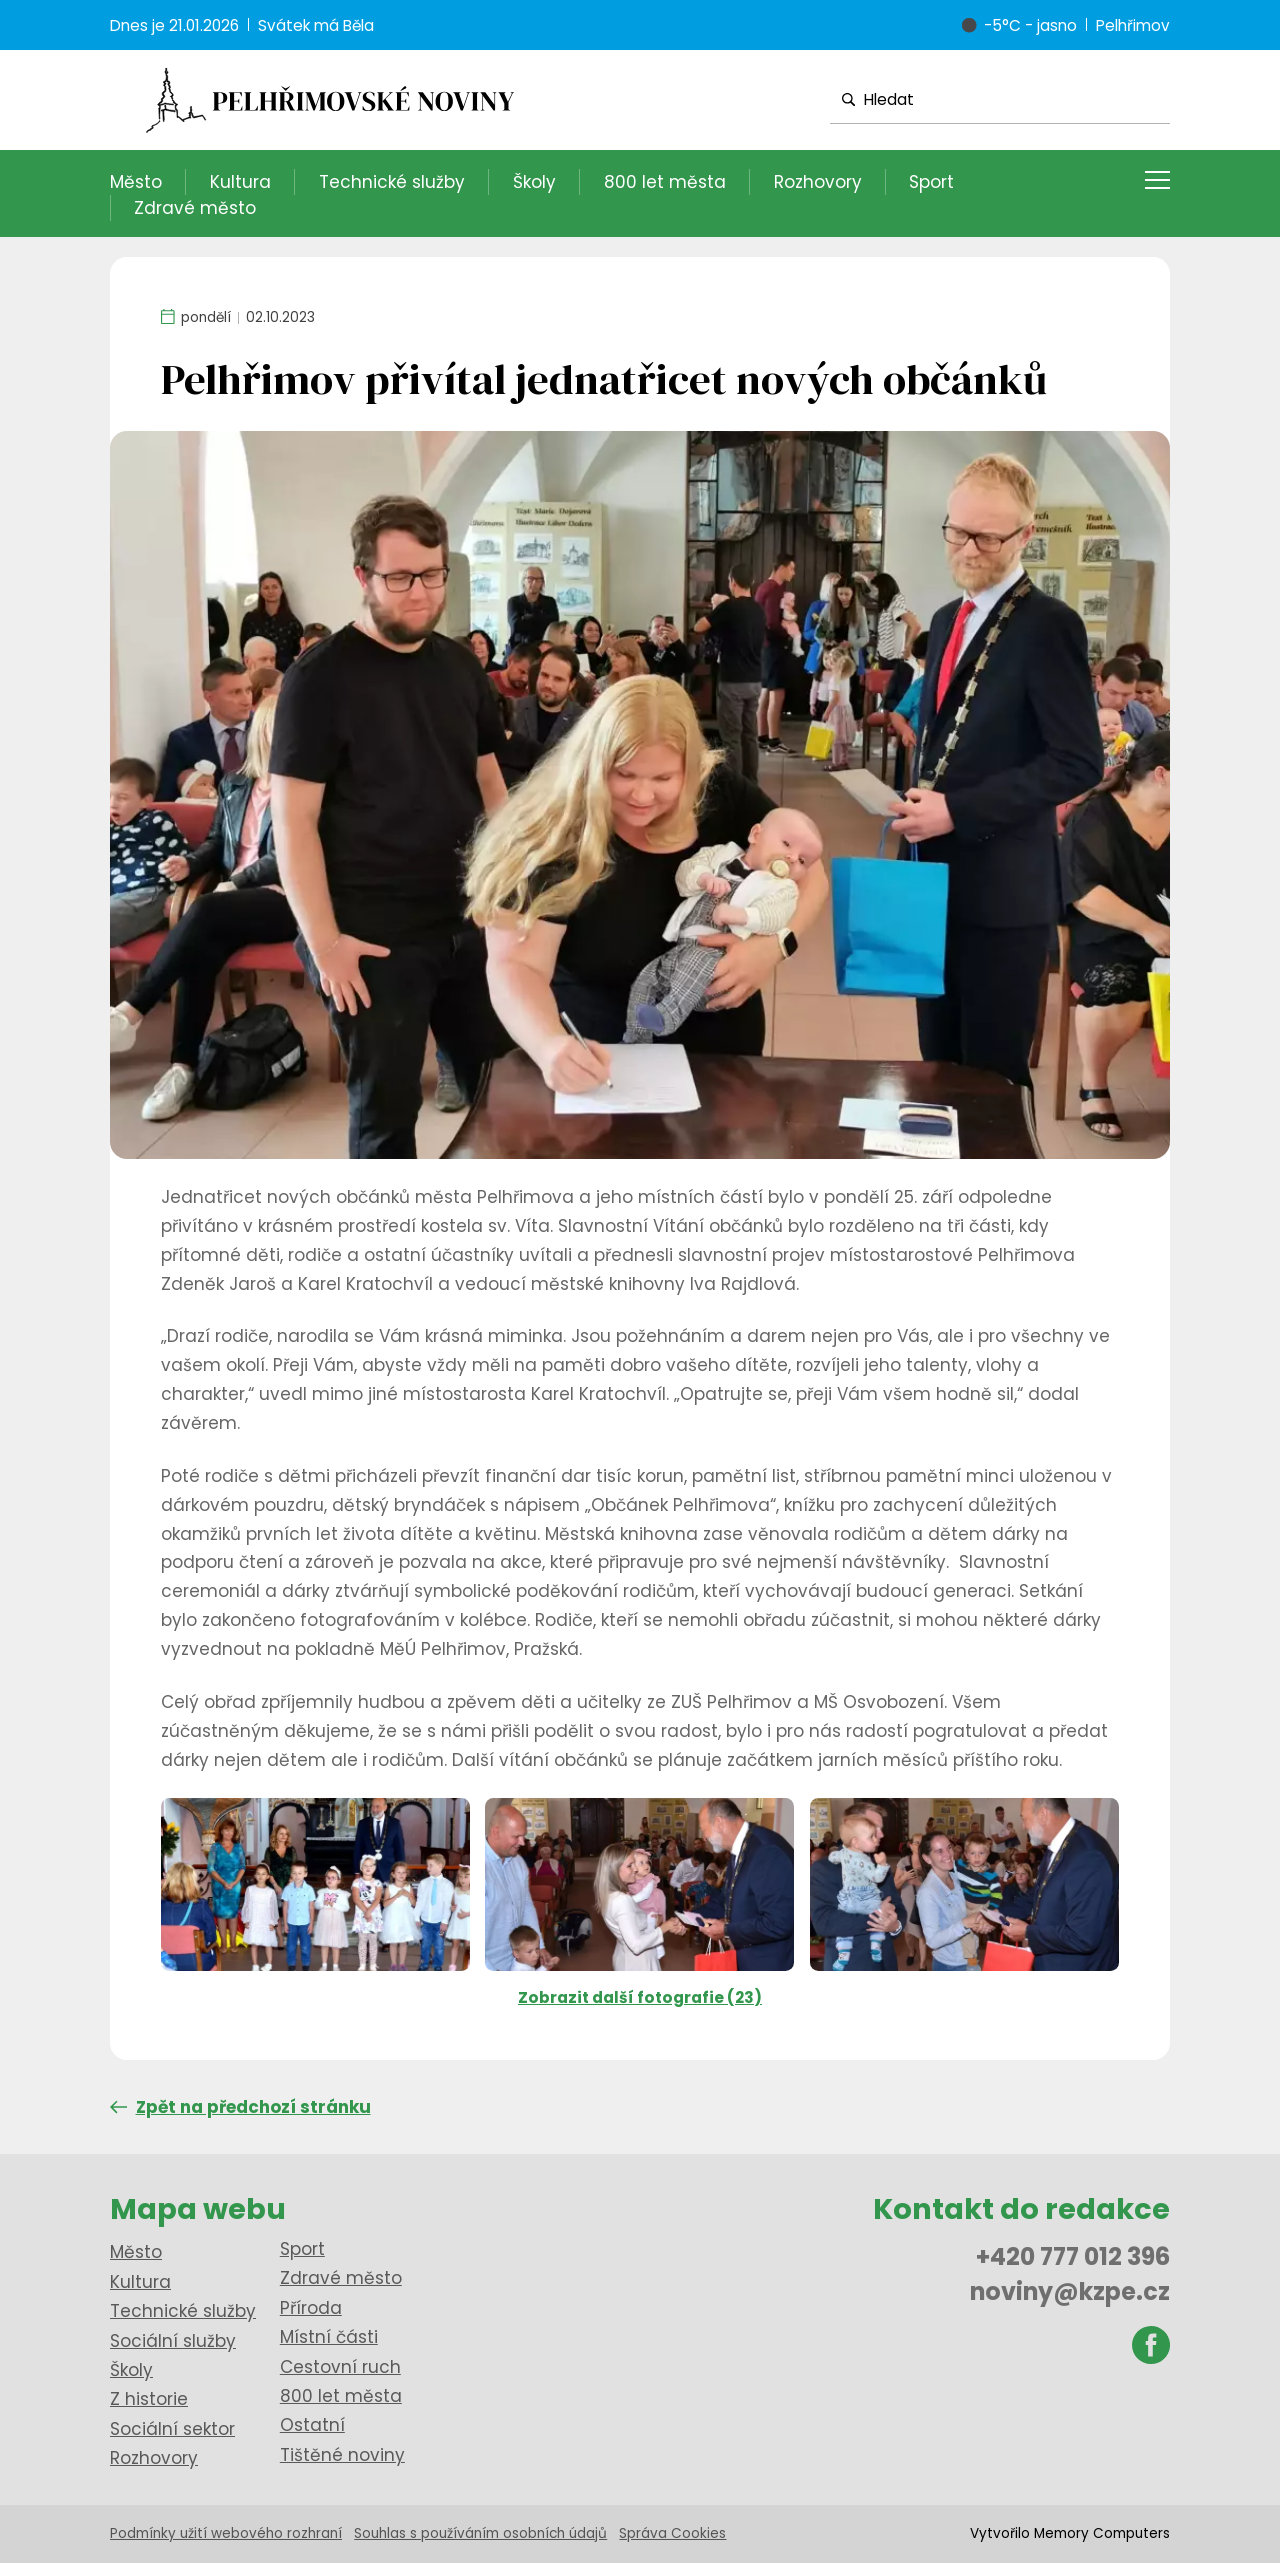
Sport (931, 182)
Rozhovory (818, 182)
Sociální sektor (172, 2429)
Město (136, 182)
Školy (534, 182)
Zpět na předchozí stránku (240, 2107)
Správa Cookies (672, 2533)
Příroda (311, 2308)
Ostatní (312, 2425)
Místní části (329, 2337)
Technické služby (392, 182)
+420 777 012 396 (1073, 2256)
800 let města (665, 182)
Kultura (240, 182)
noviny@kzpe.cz (1070, 2291)
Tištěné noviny (342, 2455)
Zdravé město (195, 208)
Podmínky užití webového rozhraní (226, 2533)
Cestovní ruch (340, 2367)
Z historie (149, 2399)
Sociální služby (173, 2341)
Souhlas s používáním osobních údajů (480, 2533)
